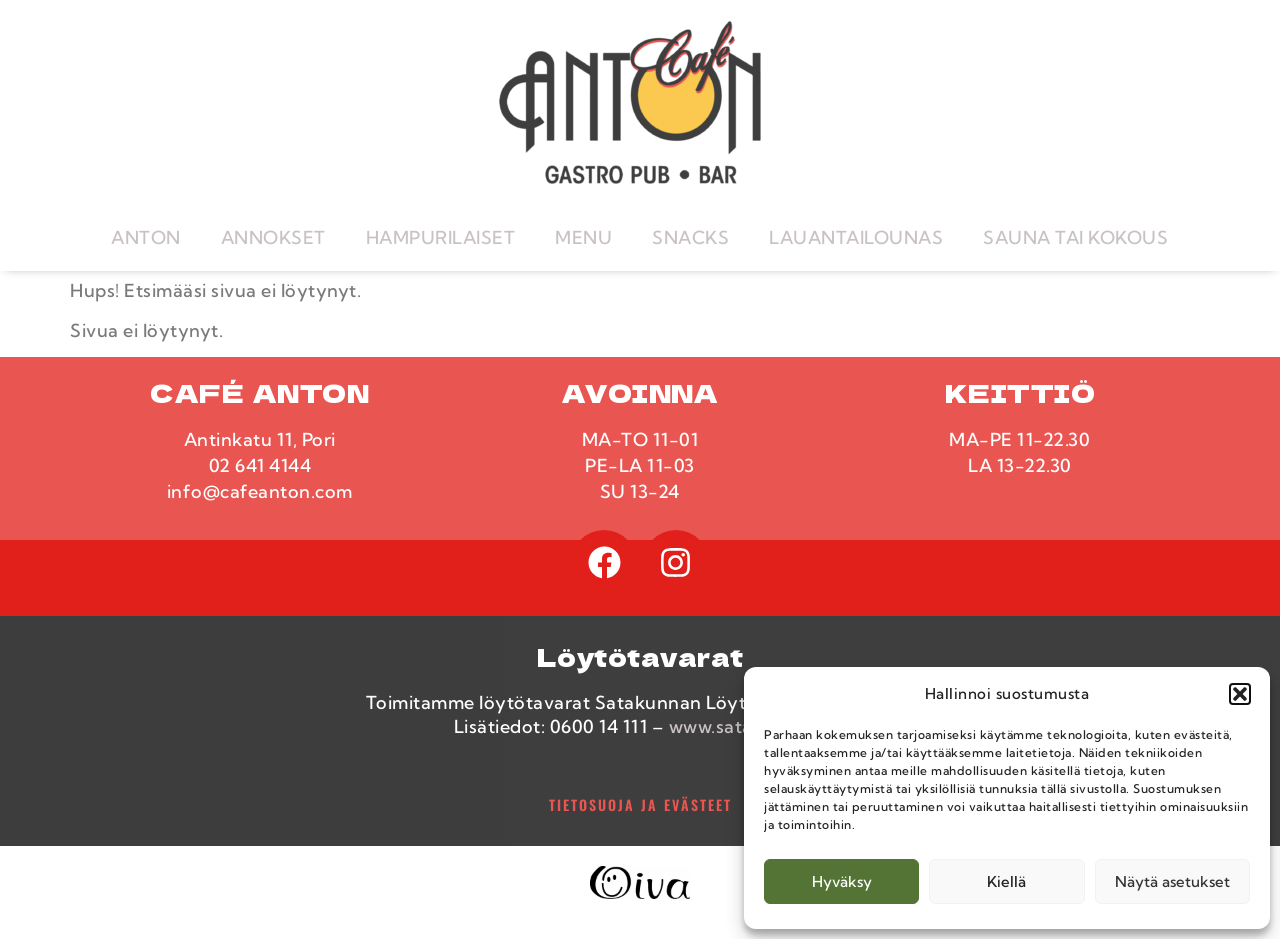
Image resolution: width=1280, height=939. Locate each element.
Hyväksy (842, 881)
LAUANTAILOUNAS (856, 237)
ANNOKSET (273, 237)
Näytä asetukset (1172, 881)
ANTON (146, 237)
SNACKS (690, 237)
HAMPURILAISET (441, 237)
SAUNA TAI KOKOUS (1075, 237)
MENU (583, 237)
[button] (1240, 694)
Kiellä (1006, 881)
